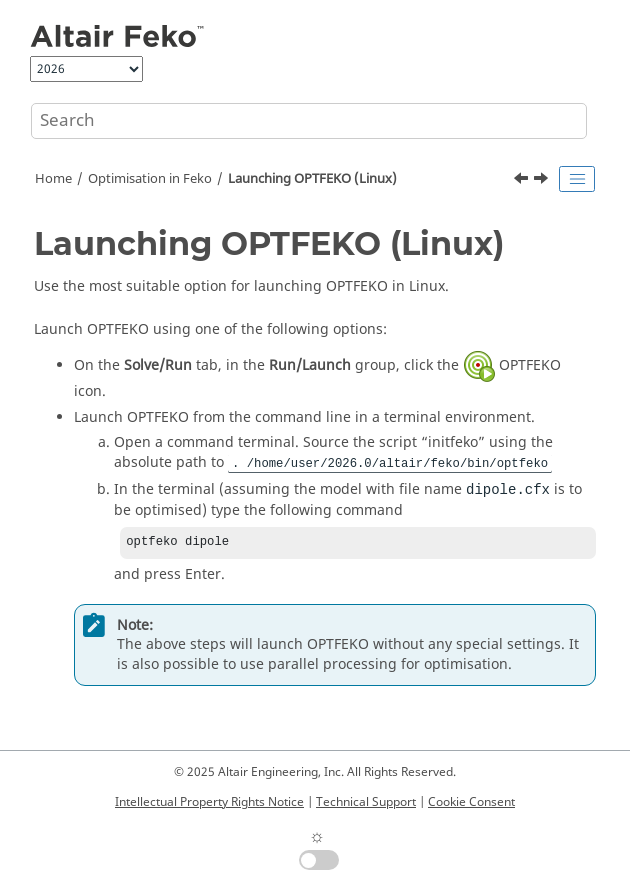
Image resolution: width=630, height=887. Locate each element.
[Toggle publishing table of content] (577, 179)
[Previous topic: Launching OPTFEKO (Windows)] (523, 181)
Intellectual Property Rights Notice (209, 802)
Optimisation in (150, 179)
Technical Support (366, 802)
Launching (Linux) (312, 179)
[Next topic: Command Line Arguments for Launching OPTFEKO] (543, 181)
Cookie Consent (471, 802)
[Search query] (309, 121)
